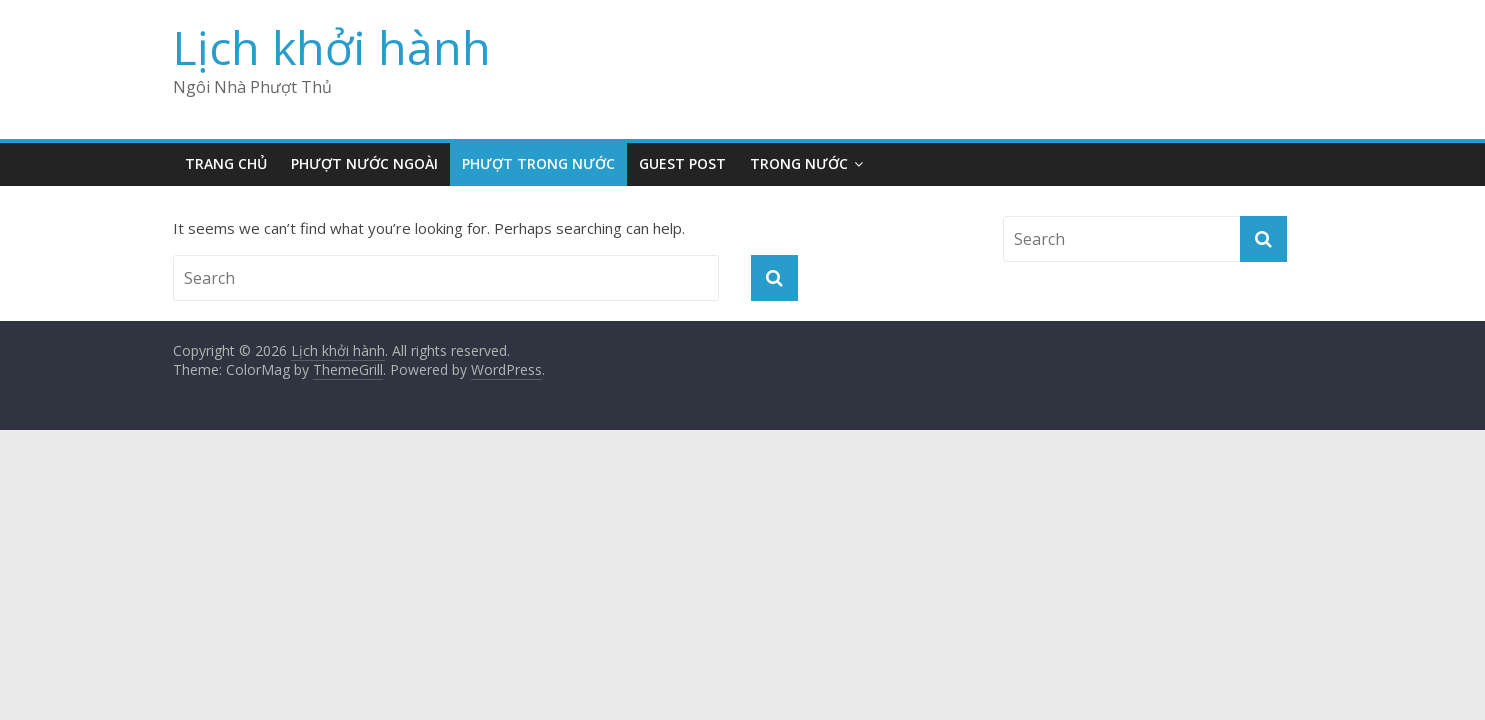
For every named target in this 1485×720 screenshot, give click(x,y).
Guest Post (682, 163)
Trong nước (799, 163)
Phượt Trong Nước (538, 163)
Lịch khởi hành (332, 47)
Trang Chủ (226, 163)
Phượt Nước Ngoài (364, 163)
